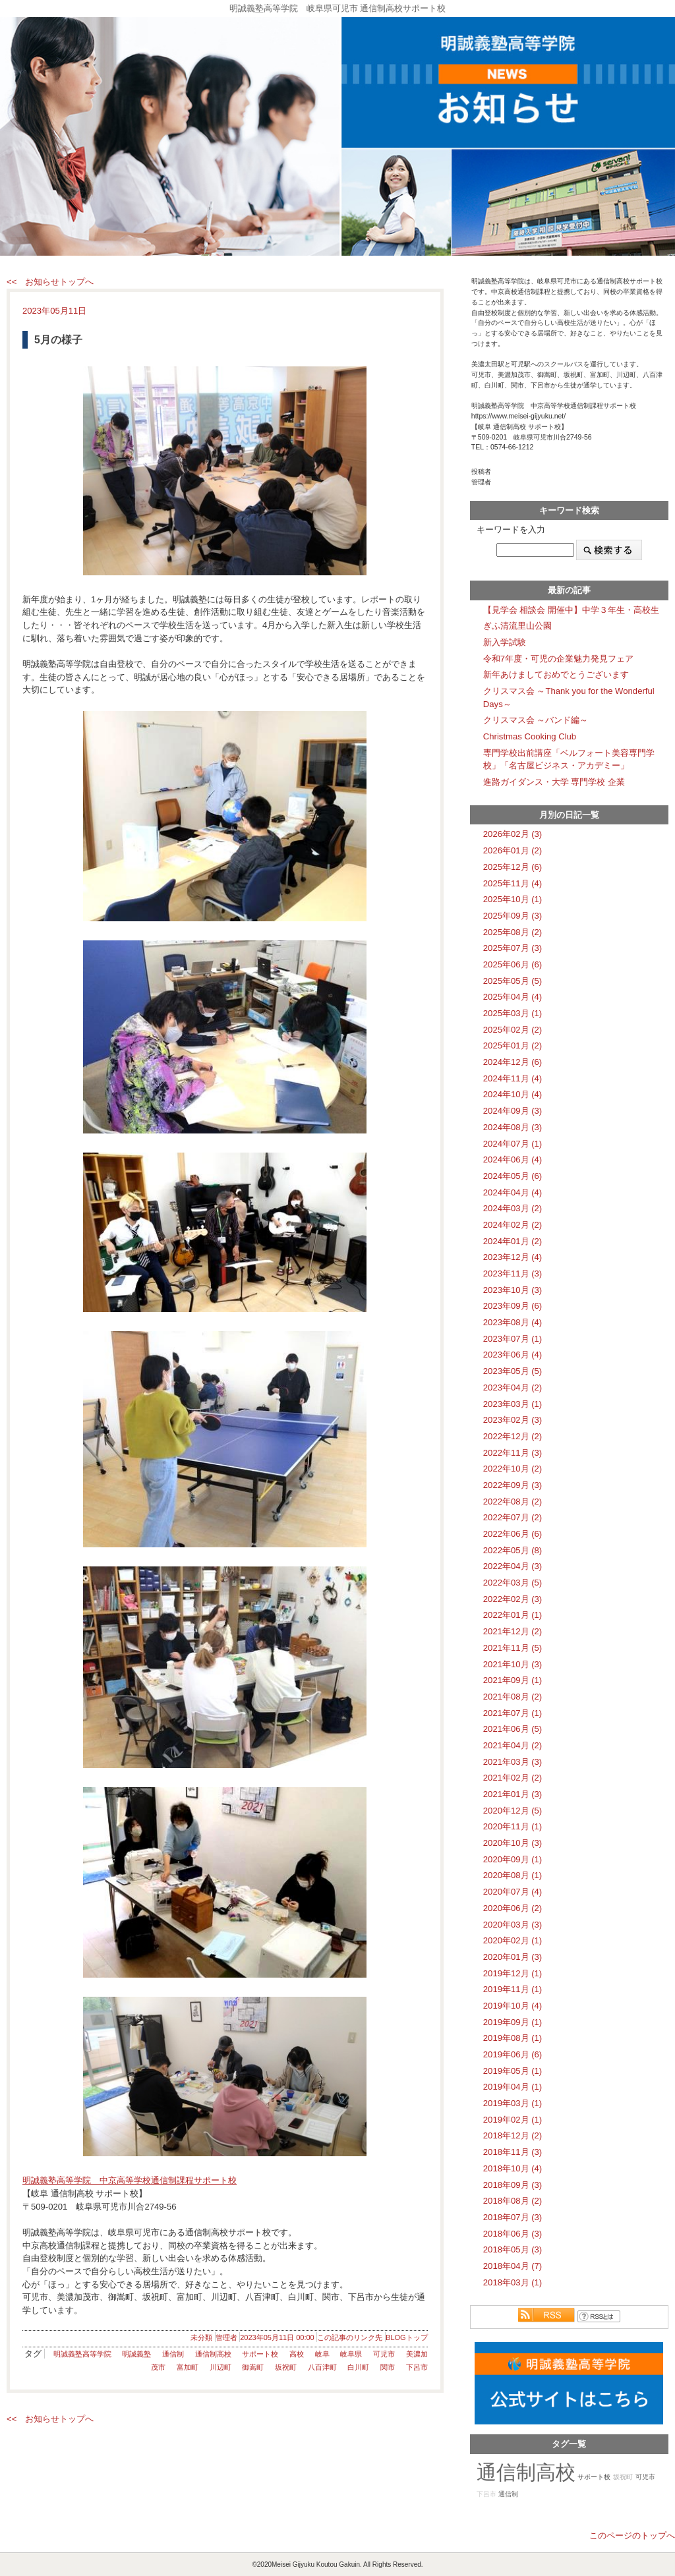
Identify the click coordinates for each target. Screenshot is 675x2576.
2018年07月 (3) (512, 2217)
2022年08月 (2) (512, 1501)
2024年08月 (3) (512, 1127)
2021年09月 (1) (512, 1680)
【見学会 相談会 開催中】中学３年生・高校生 (571, 610)
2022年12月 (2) (512, 1436)
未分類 (201, 2337)
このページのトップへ (632, 2535)
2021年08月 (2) (512, 1697)
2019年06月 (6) (512, 2054)
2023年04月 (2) (512, 1387)
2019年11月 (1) (512, 1989)
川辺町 (220, 2367)
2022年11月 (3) (512, 1453)
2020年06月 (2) (512, 1908)
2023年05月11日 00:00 (277, 2337)
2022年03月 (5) (512, 1583)
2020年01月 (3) (512, 1957)
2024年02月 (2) (512, 1225)
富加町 (187, 2367)
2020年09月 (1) (512, 1859)
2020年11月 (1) (512, 1826)
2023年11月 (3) (512, 1273)
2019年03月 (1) (512, 2103)
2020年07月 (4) (512, 1892)
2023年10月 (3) (512, 1290)
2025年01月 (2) (512, 1045)
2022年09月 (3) (512, 1485)
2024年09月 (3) (512, 1111)
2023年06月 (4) (512, 1355)
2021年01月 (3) (512, 1794)
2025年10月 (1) (512, 899)
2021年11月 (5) (512, 1648)
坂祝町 (286, 2367)
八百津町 (322, 2367)
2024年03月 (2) (512, 1208)
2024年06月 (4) (512, 1159)
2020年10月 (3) (512, 1843)
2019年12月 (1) (512, 1973)
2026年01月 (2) (512, 850)
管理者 (226, 2337)
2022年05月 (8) (512, 1550)
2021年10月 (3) (512, 1664)
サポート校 (260, 2354)
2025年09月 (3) (512, 916)
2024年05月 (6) (512, 1176)
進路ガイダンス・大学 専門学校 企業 (554, 782)
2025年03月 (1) (512, 1013)
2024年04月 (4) (512, 1192)
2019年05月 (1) (512, 2071)
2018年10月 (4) (512, 2168)
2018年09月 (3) (512, 2185)
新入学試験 (504, 642)
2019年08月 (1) (512, 2038)
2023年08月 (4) (512, 1322)
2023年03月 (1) (512, 1404)
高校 (296, 2354)
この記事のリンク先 (349, 2337)
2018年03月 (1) (512, 2282)
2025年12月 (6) (512, 867)
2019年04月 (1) (512, 2087)
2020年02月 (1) (512, 1940)
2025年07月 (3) (512, 948)
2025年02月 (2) (512, 1030)
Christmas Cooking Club (529, 736)
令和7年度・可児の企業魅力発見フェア (558, 659)
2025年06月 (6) (512, 964)
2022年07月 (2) (512, 1517)
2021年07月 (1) (512, 1713)
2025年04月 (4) (512, 997)
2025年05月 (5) (512, 981)
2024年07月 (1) (512, 1144)
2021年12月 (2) (512, 1631)
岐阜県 (351, 2354)
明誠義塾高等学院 (82, 2354)
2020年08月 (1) (512, 1875)
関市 (387, 2367)
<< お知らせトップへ (50, 282)
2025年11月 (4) (512, 883)
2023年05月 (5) (512, 1371)
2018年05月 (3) (512, 2249)
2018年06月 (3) (512, 2234)
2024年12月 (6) (512, 1062)
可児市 (384, 2354)
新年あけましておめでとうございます (556, 674)
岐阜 (322, 2354)
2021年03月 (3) (512, 1762)
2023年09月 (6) (512, 1306)
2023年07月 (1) (512, 1339)
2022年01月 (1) (512, 1615)
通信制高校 (213, 2354)
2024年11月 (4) (512, 1078)
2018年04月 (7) (512, 2266)
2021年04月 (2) (512, 1745)
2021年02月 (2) (512, 1778)
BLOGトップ (407, 2337)
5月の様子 (58, 339)
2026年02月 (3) (512, 834)
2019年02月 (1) (512, 2120)
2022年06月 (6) (512, 1534)
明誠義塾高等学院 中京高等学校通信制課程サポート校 (129, 2180)
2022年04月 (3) (512, 1566)
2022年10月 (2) (512, 1469)
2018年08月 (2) (512, 2201)
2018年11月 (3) (512, 2152)
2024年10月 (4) (512, 1094)
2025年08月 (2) (512, 932)
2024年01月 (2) (512, 1241)
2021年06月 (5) (512, 1729)
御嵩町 (253, 2367)
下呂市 (417, 2367)
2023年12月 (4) (512, 1257)
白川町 (358, 2367)
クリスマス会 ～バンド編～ (536, 720)
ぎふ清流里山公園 (517, 626)
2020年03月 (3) (512, 1925)
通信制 (173, 2354)
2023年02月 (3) (512, 1420)
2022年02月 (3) (512, 1599)
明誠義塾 (136, 2354)
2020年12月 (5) (512, 1811)
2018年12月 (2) (512, 2135)
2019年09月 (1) (512, 2022)
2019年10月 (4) (512, 2006)
